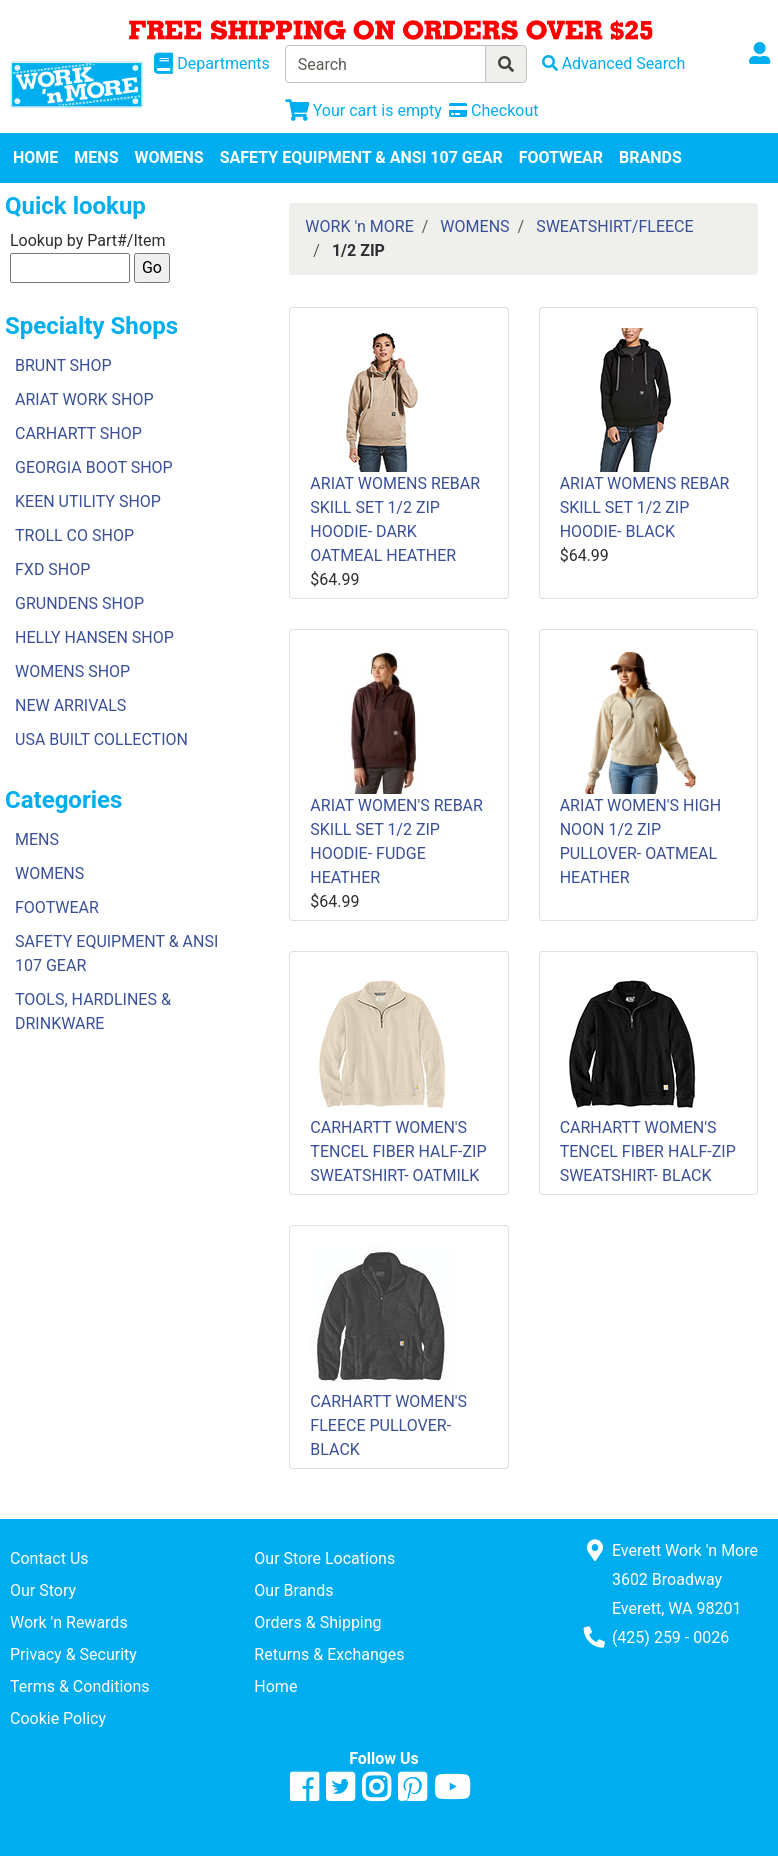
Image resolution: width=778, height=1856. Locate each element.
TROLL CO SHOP (74, 535)
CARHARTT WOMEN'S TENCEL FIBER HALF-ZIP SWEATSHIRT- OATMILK (398, 1151)
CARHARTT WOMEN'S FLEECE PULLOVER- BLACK (388, 1425)
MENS (96, 157)
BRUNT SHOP (63, 365)
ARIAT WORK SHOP (84, 399)
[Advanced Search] (614, 63)
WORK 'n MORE (359, 226)
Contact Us (49, 1558)
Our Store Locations (324, 1558)
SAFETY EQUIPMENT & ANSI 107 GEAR (361, 157)
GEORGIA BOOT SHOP (94, 467)
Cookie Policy (58, 1718)
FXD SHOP (52, 569)
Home (275, 1686)
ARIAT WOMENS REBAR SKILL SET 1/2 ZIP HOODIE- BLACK (645, 507)
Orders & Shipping (317, 1622)
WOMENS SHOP (72, 671)
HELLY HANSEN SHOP (94, 637)
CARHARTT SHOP (78, 433)
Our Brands (293, 1590)
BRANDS (650, 157)
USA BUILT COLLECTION (101, 739)
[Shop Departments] (212, 64)
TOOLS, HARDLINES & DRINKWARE (93, 1011)
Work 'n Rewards (69, 1622)
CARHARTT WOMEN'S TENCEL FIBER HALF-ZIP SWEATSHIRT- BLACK (648, 1151)
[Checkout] (493, 110)
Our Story (43, 1590)
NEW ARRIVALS (70, 705)
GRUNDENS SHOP (79, 603)
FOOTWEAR (561, 157)
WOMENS (169, 157)
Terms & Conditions (80, 1686)
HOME (35, 157)
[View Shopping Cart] (363, 110)
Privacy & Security (73, 1654)
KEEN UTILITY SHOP (88, 501)
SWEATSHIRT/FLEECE (614, 226)
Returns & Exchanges (329, 1654)
